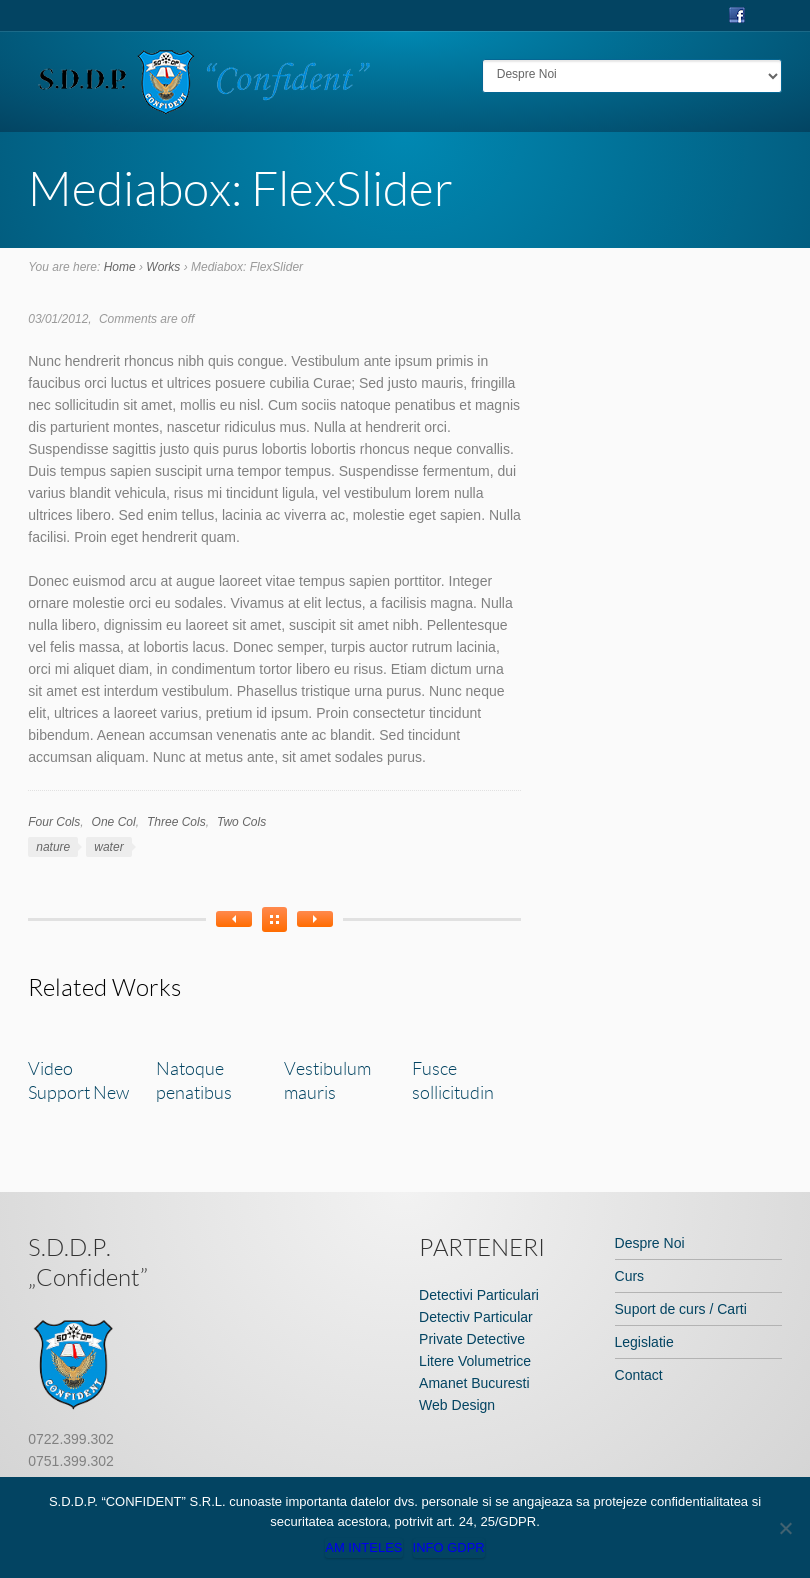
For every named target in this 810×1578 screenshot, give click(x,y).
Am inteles (363, 1547)
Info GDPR (449, 1547)
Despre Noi (650, 1243)
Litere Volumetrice (475, 1361)
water (108, 847)
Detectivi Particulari (479, 1295)
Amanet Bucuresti (474, 1383)
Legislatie (644, 1342)
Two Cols (241, 822)
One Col (114, 822)
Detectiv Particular (476, 1317)
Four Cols (54, 822)
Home (120, 267)
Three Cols (176, 822)
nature (53, 847)
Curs (630, 1276)
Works (163, 267)
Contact (639, 1375)
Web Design (457, 1405)
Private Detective (472, 1339)
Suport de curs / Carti (681, 1309)
